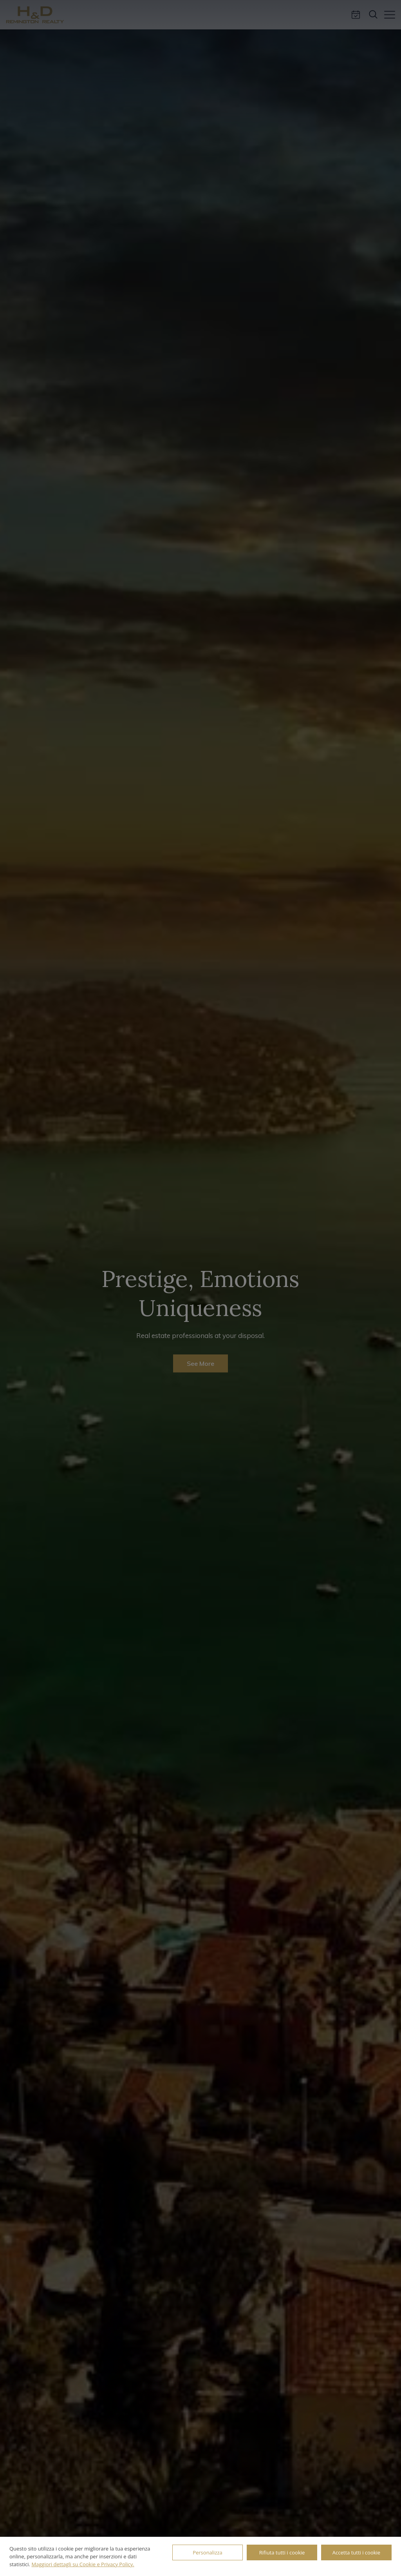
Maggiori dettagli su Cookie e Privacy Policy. (82, 2564)
